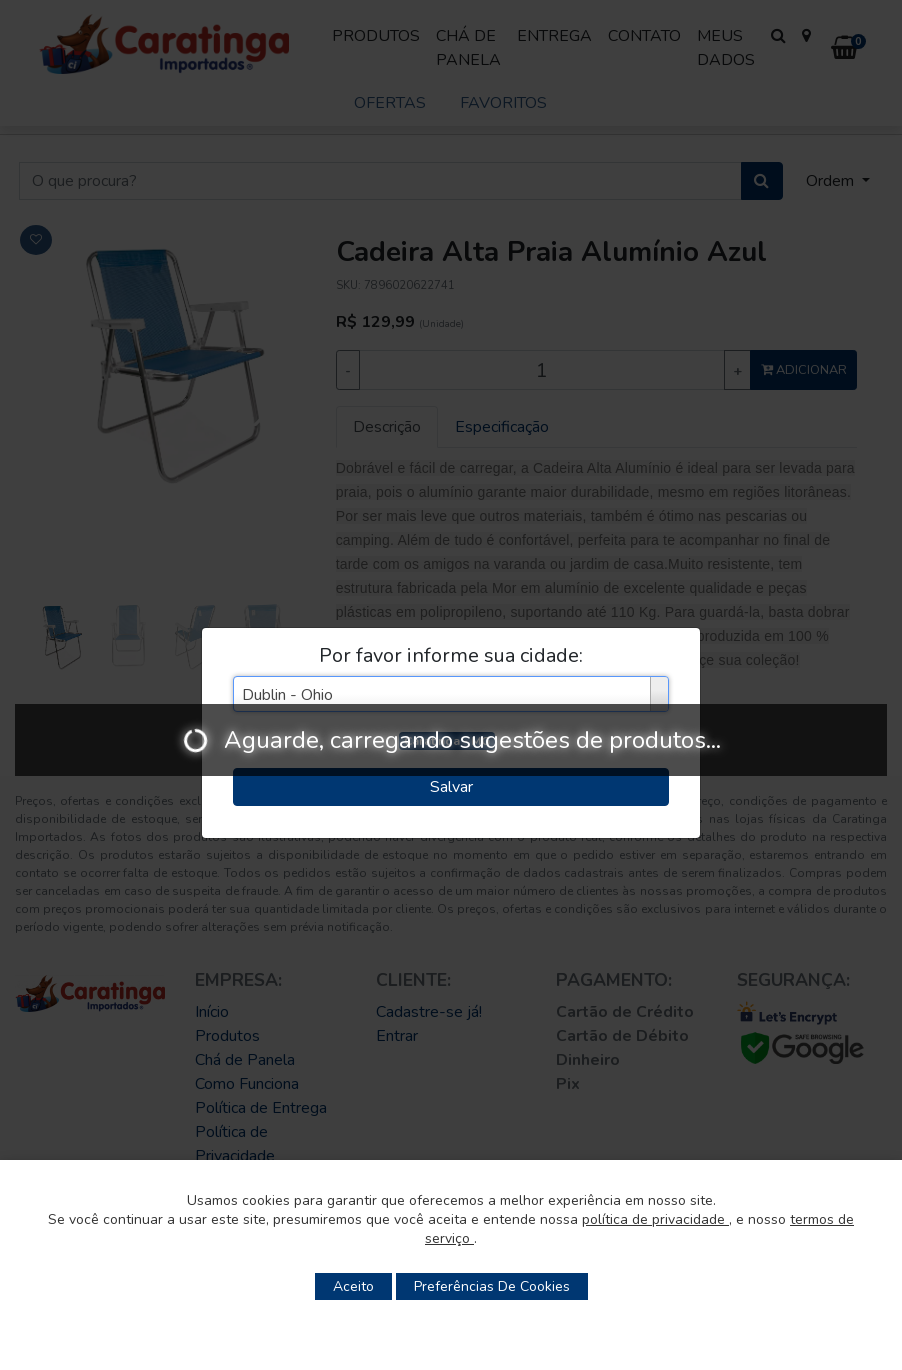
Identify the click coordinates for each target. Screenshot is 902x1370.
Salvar (451, 787)
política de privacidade (655, 1219)
